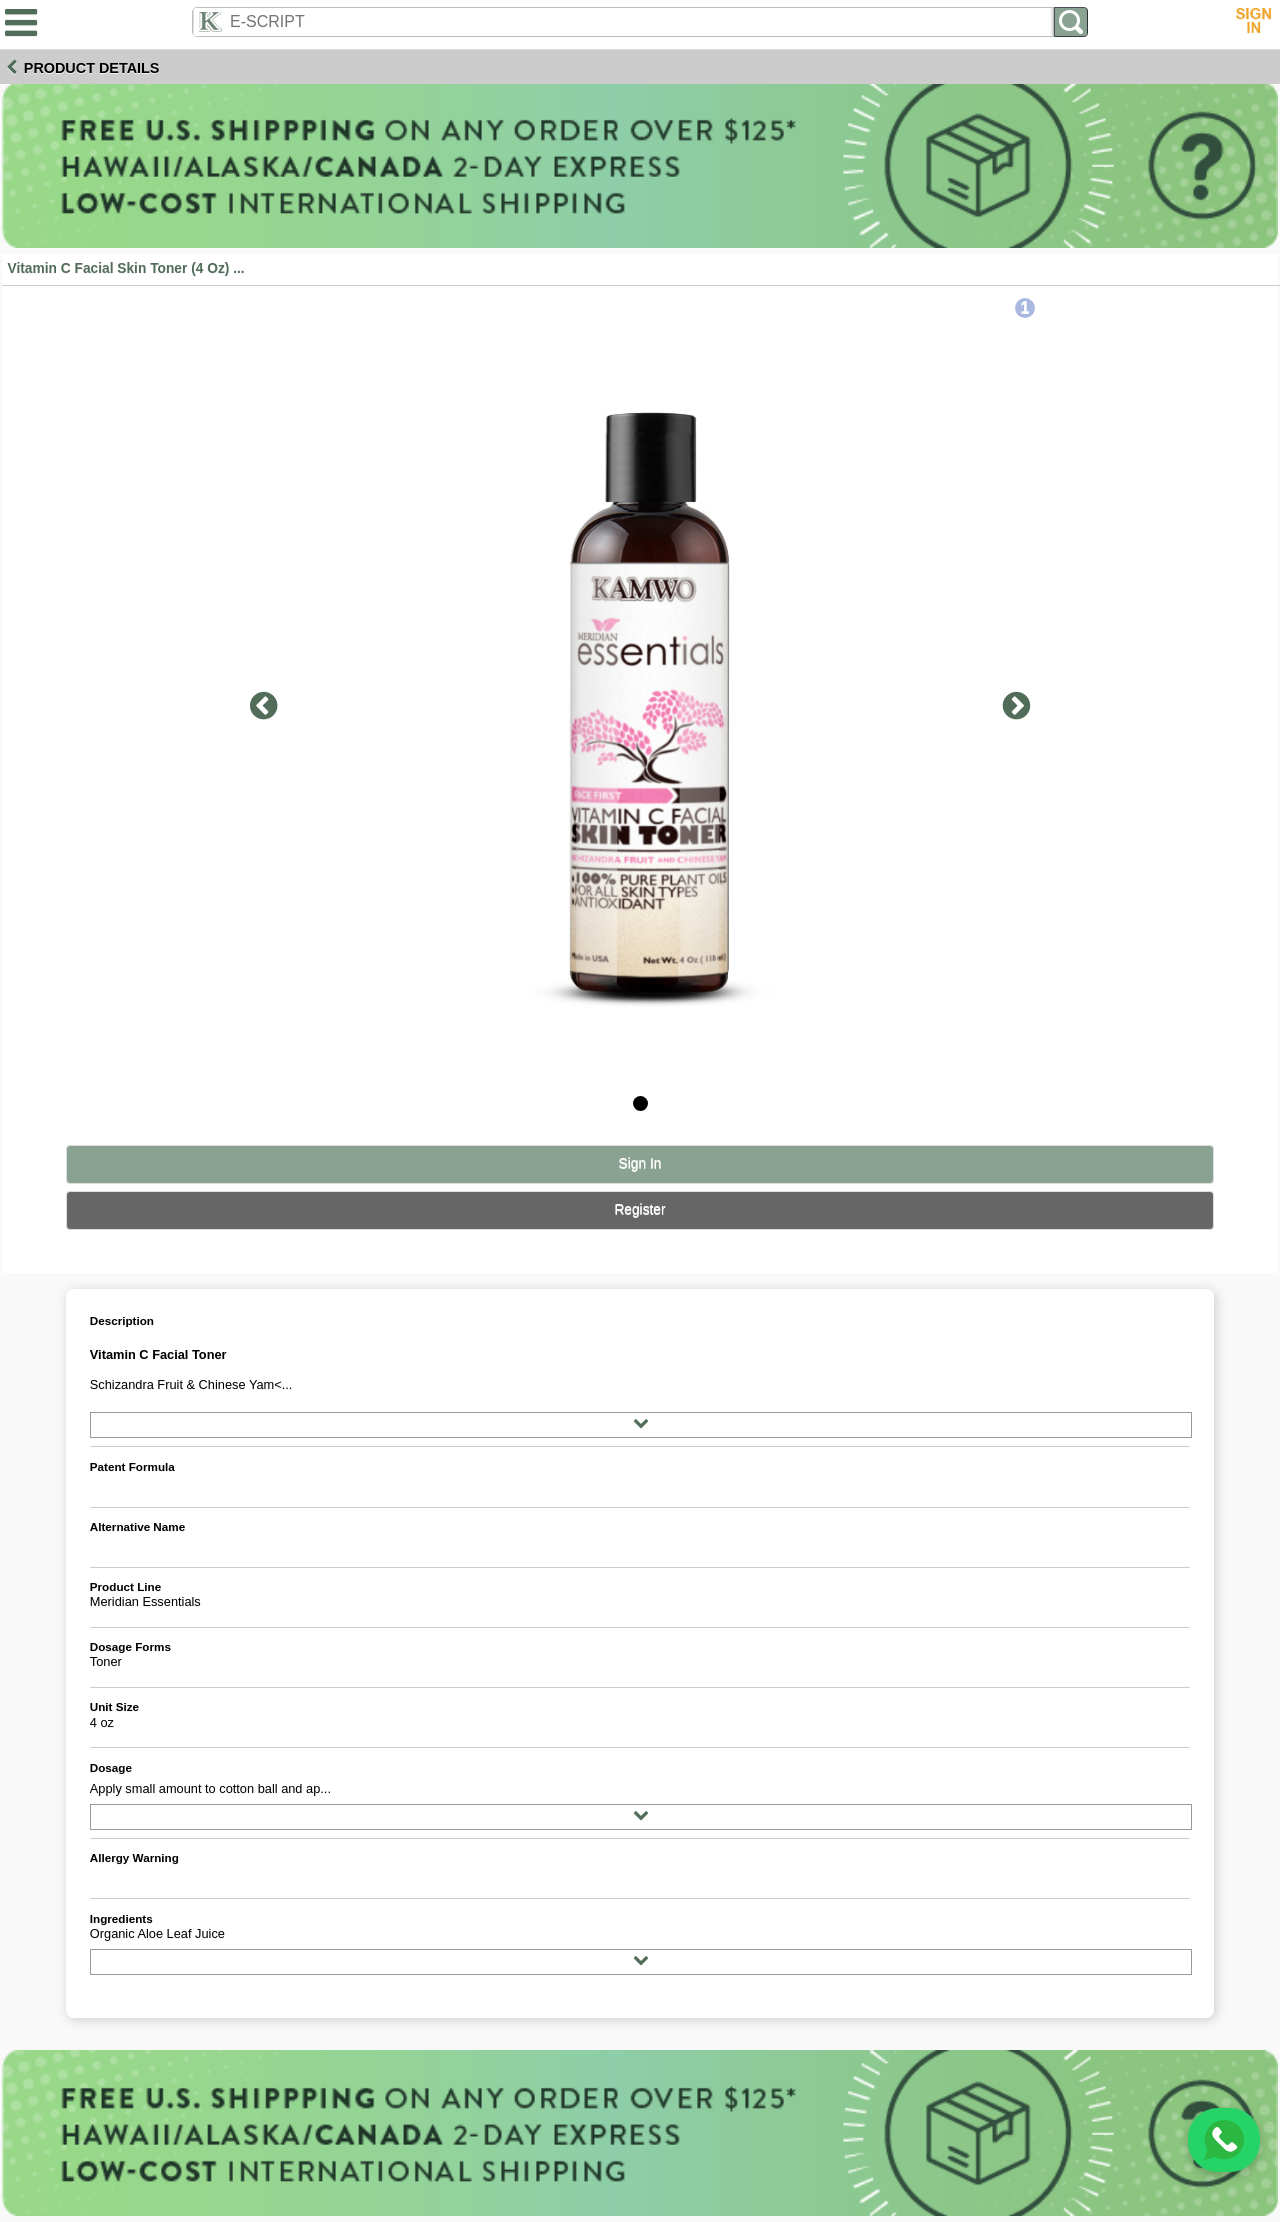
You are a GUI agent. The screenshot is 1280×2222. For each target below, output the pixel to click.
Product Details (92, 68)
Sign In (640, 1163)
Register (639, 1209)
